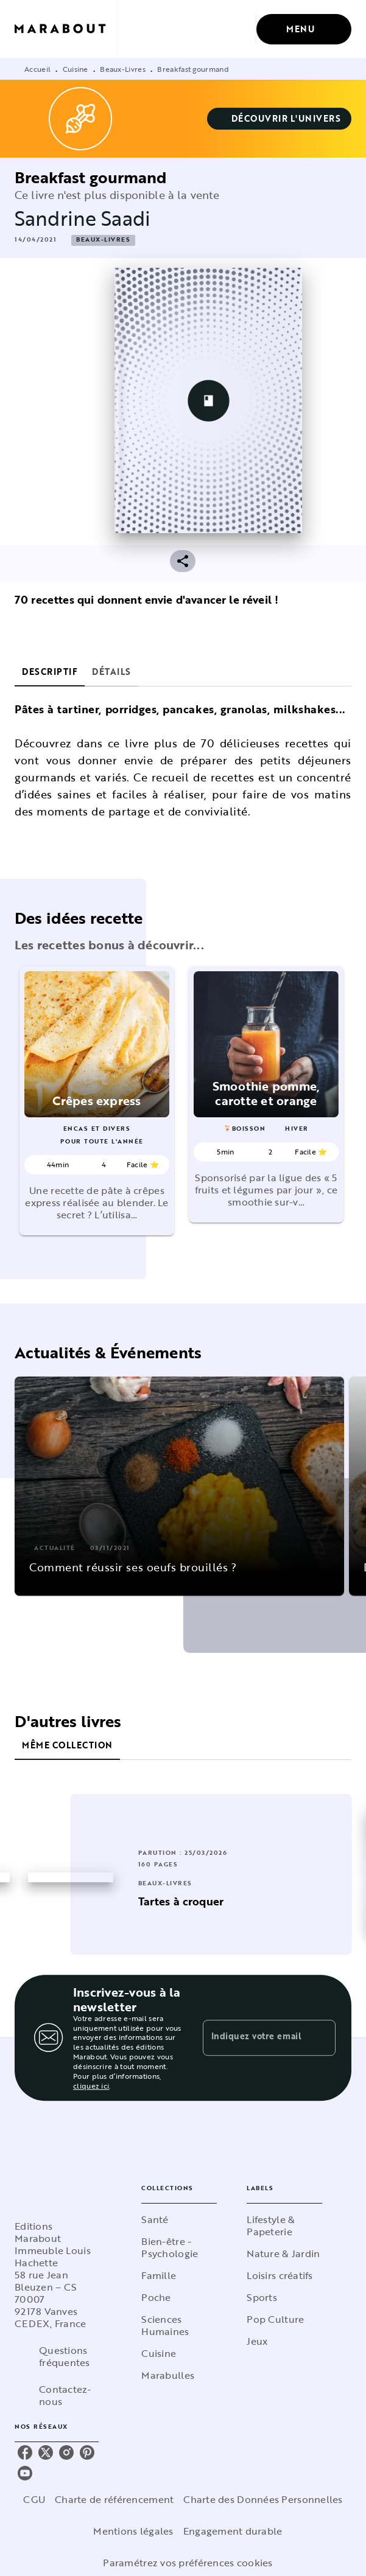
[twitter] (45, 2452)
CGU (34, 2499)
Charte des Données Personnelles (262, 2499)
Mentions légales (133, 2531)
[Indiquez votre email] (254, 2037)
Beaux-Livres (123, 68)
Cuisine (75, 68)
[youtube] (25, 2473)
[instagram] (66, 2452)
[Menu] (303, 29)
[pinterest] (87, 2452)
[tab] (50, 671)
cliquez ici (91, 2085)
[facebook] (25, 2452)
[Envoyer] (321, 2038)
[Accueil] (66, 29)
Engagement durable (233, 2531)
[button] (279, 119)
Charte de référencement (114, 2499)
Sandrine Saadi (82, 218)
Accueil (37, 68)
